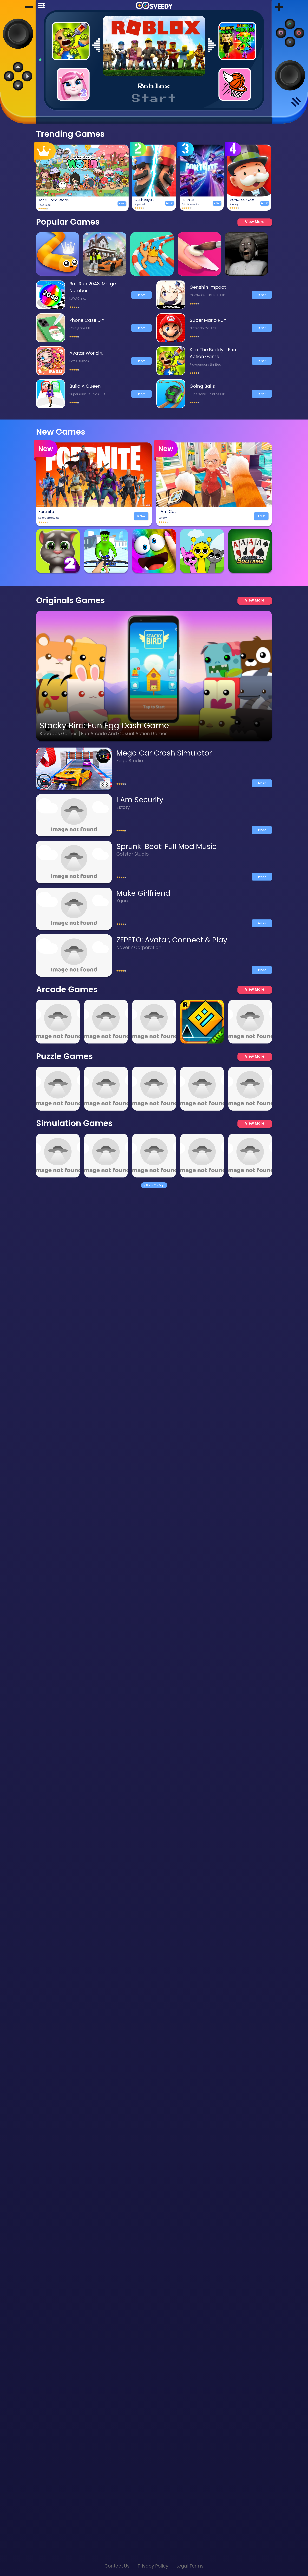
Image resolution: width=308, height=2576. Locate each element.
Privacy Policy (153, 2566)
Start (154, 98)
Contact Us (117, 2566)
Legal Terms (189, 2566)
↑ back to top (154, 1185)
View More (254, 221)
